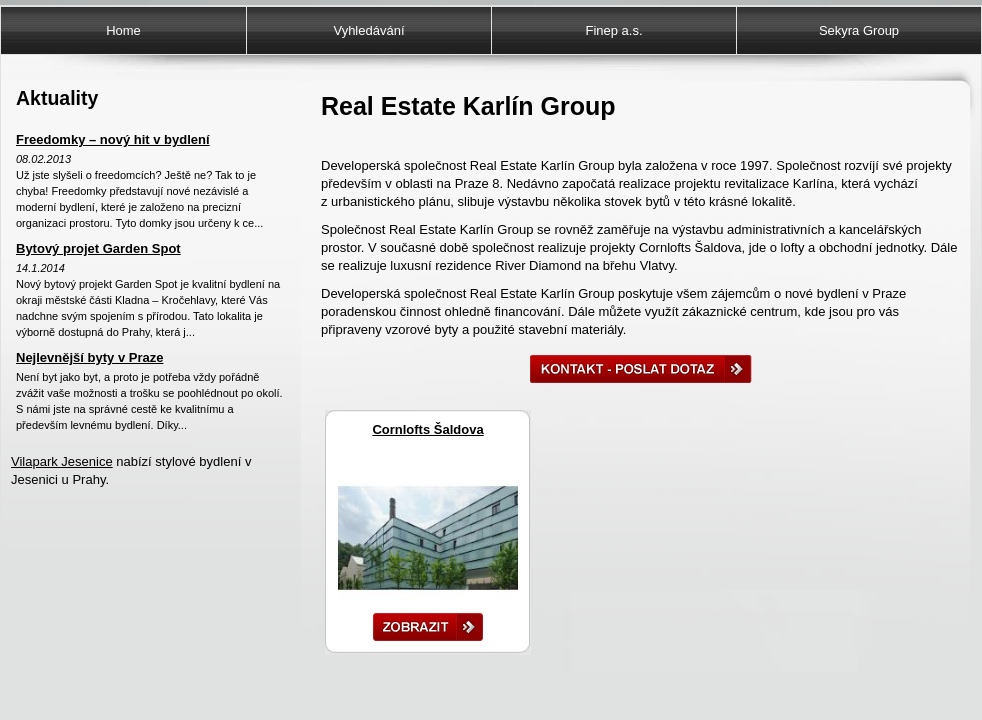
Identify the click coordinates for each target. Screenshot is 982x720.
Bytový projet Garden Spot (98, 248)
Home (123, 30)
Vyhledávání (368, 30)
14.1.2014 (40, 268)
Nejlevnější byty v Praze (89, 357)
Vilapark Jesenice (62, 461)
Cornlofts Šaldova (427, 429)
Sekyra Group (859, 30)
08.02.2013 (43, 159)
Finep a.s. (613, 30)
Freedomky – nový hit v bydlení (113, 139)
